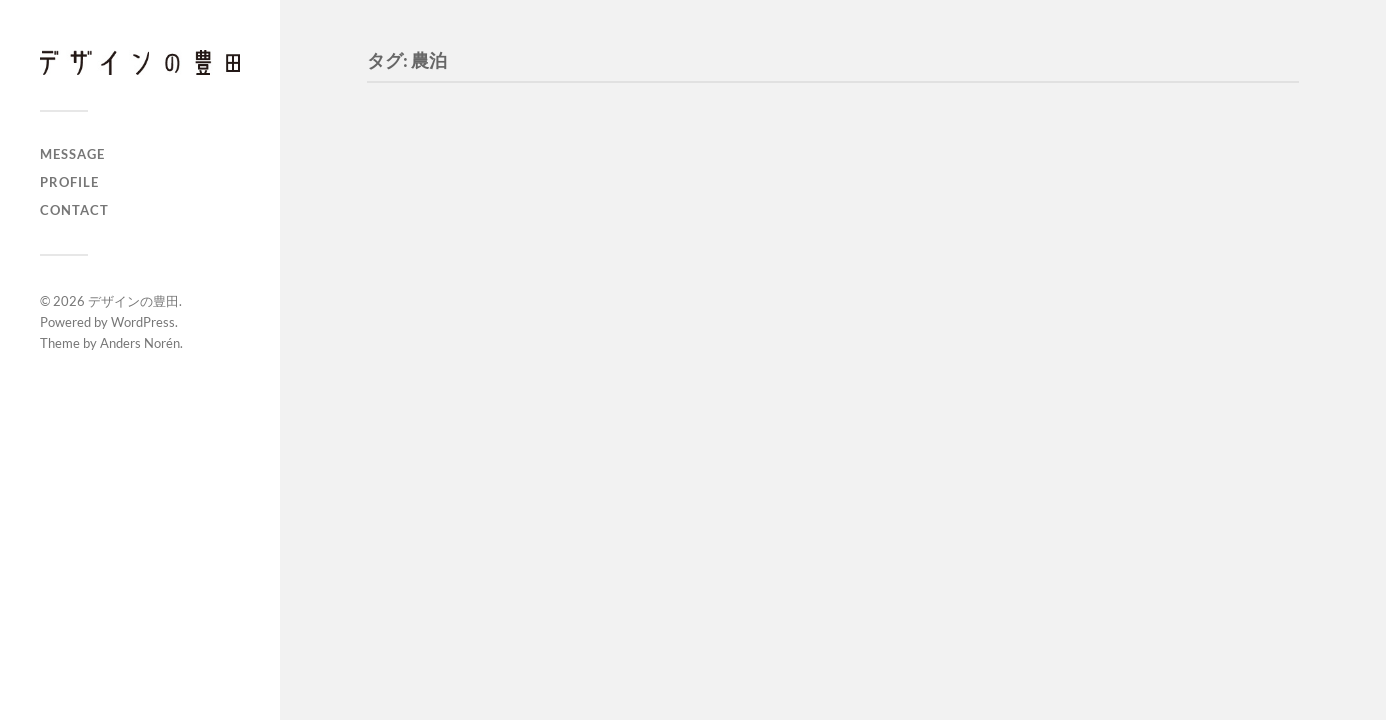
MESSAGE (72, 154)
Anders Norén (140, 343)
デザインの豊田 (133, 301)
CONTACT (74, 210)
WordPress (143, 322)
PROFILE (69, 182)
